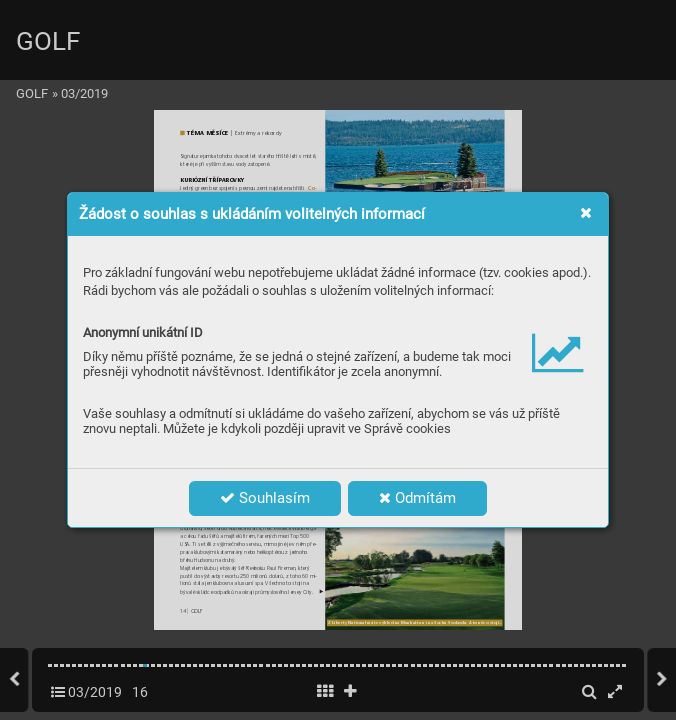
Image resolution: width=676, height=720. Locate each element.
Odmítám (417, 498)
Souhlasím (265, 498)
